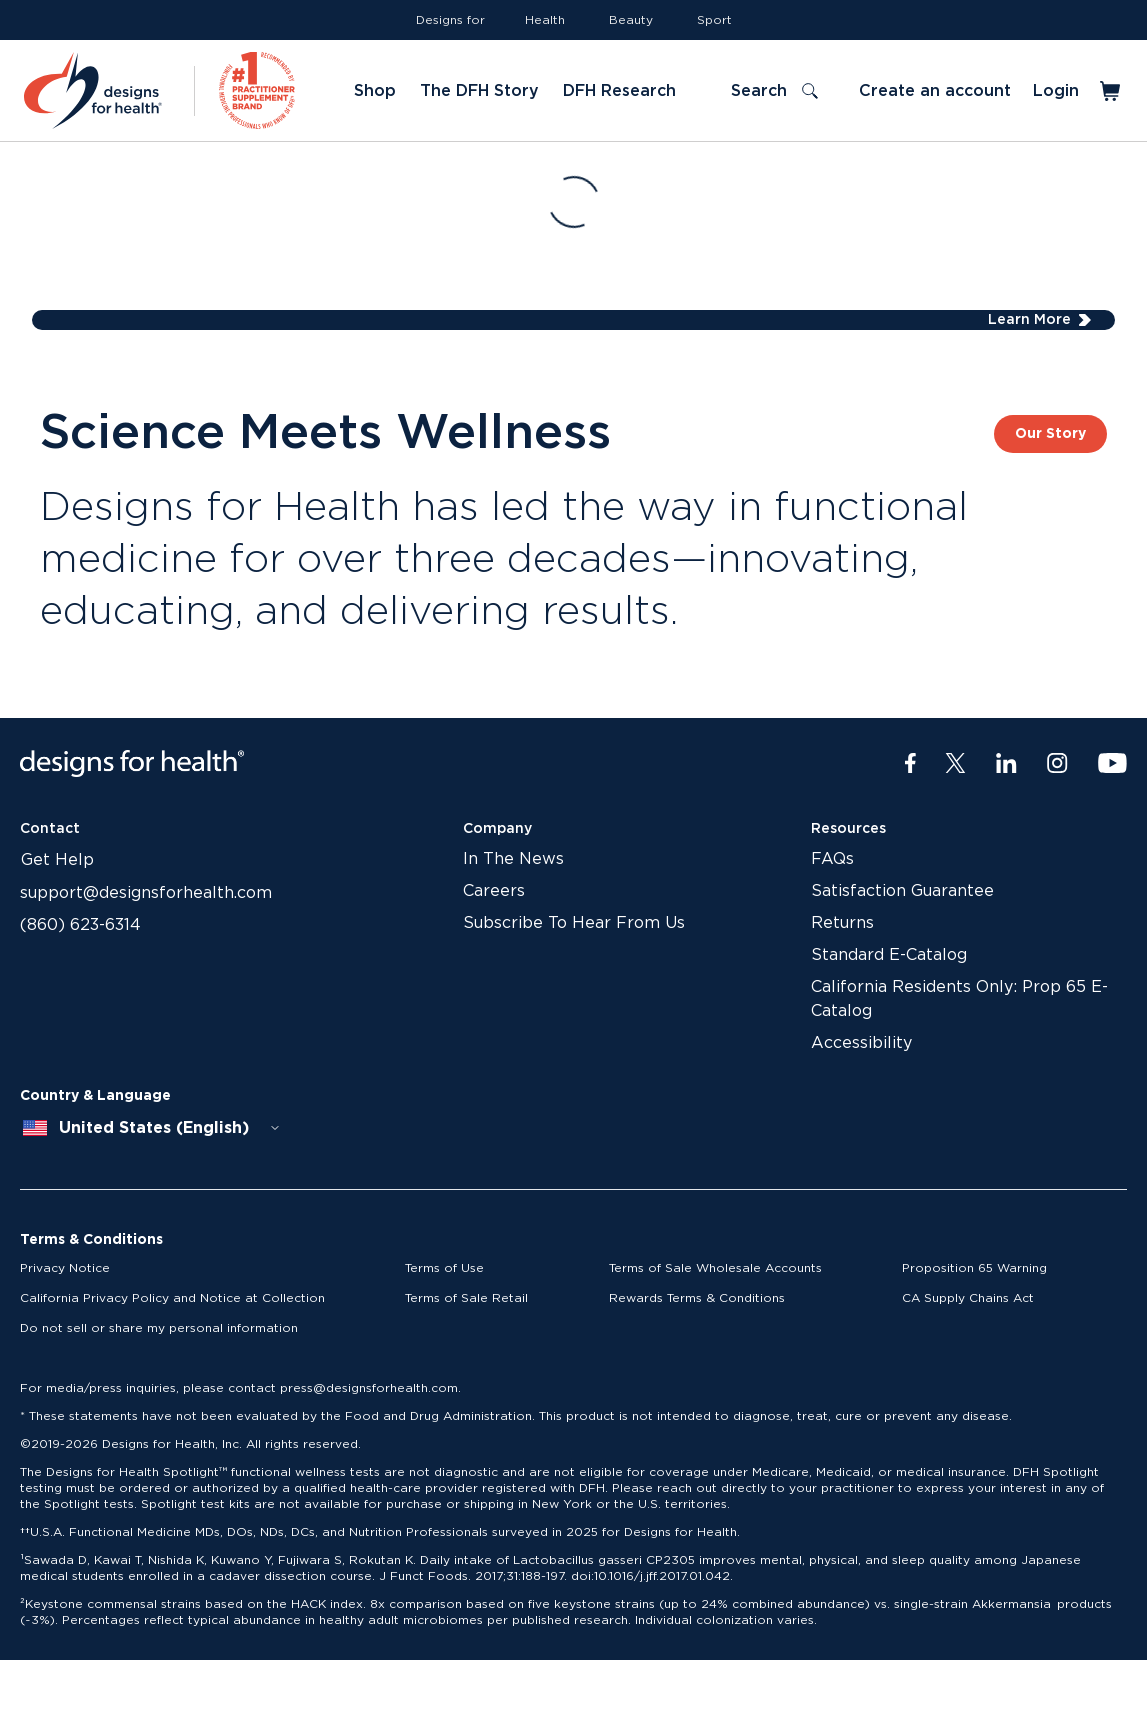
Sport (714, 20)
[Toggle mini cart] (1111, 91)
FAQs (832, 859)
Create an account (935, 91)
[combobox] (152, 1128)
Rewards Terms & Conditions (697, 1298)
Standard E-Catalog (889, 955)
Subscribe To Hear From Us (574, 923)
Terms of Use (444, 1268)
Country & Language (95, 1096)
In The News (513, 859)
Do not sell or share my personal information (159, 1328)
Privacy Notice (65, 1268)
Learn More (1029, 320)
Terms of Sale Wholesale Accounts (715, 1268)
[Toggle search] (774, 91)
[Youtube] (1112, 764)
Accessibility (861, 1043)
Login (1056, 91)
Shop (375, 91)
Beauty (631, 20)
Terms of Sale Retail (466, 1298)
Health (545, 20)
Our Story (1050, 434)
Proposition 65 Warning (974, 1268)
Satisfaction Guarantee (902, 891)
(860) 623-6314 (80, 925)
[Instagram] (1057, 764)
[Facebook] (910, 764)
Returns (842, 923)
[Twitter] (955, 764)
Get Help (57, 860)
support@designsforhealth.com (146, 893)
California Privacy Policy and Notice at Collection (172, 1298)
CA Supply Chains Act (968, 1298)
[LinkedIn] (1006, 764)
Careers (494, 891)
